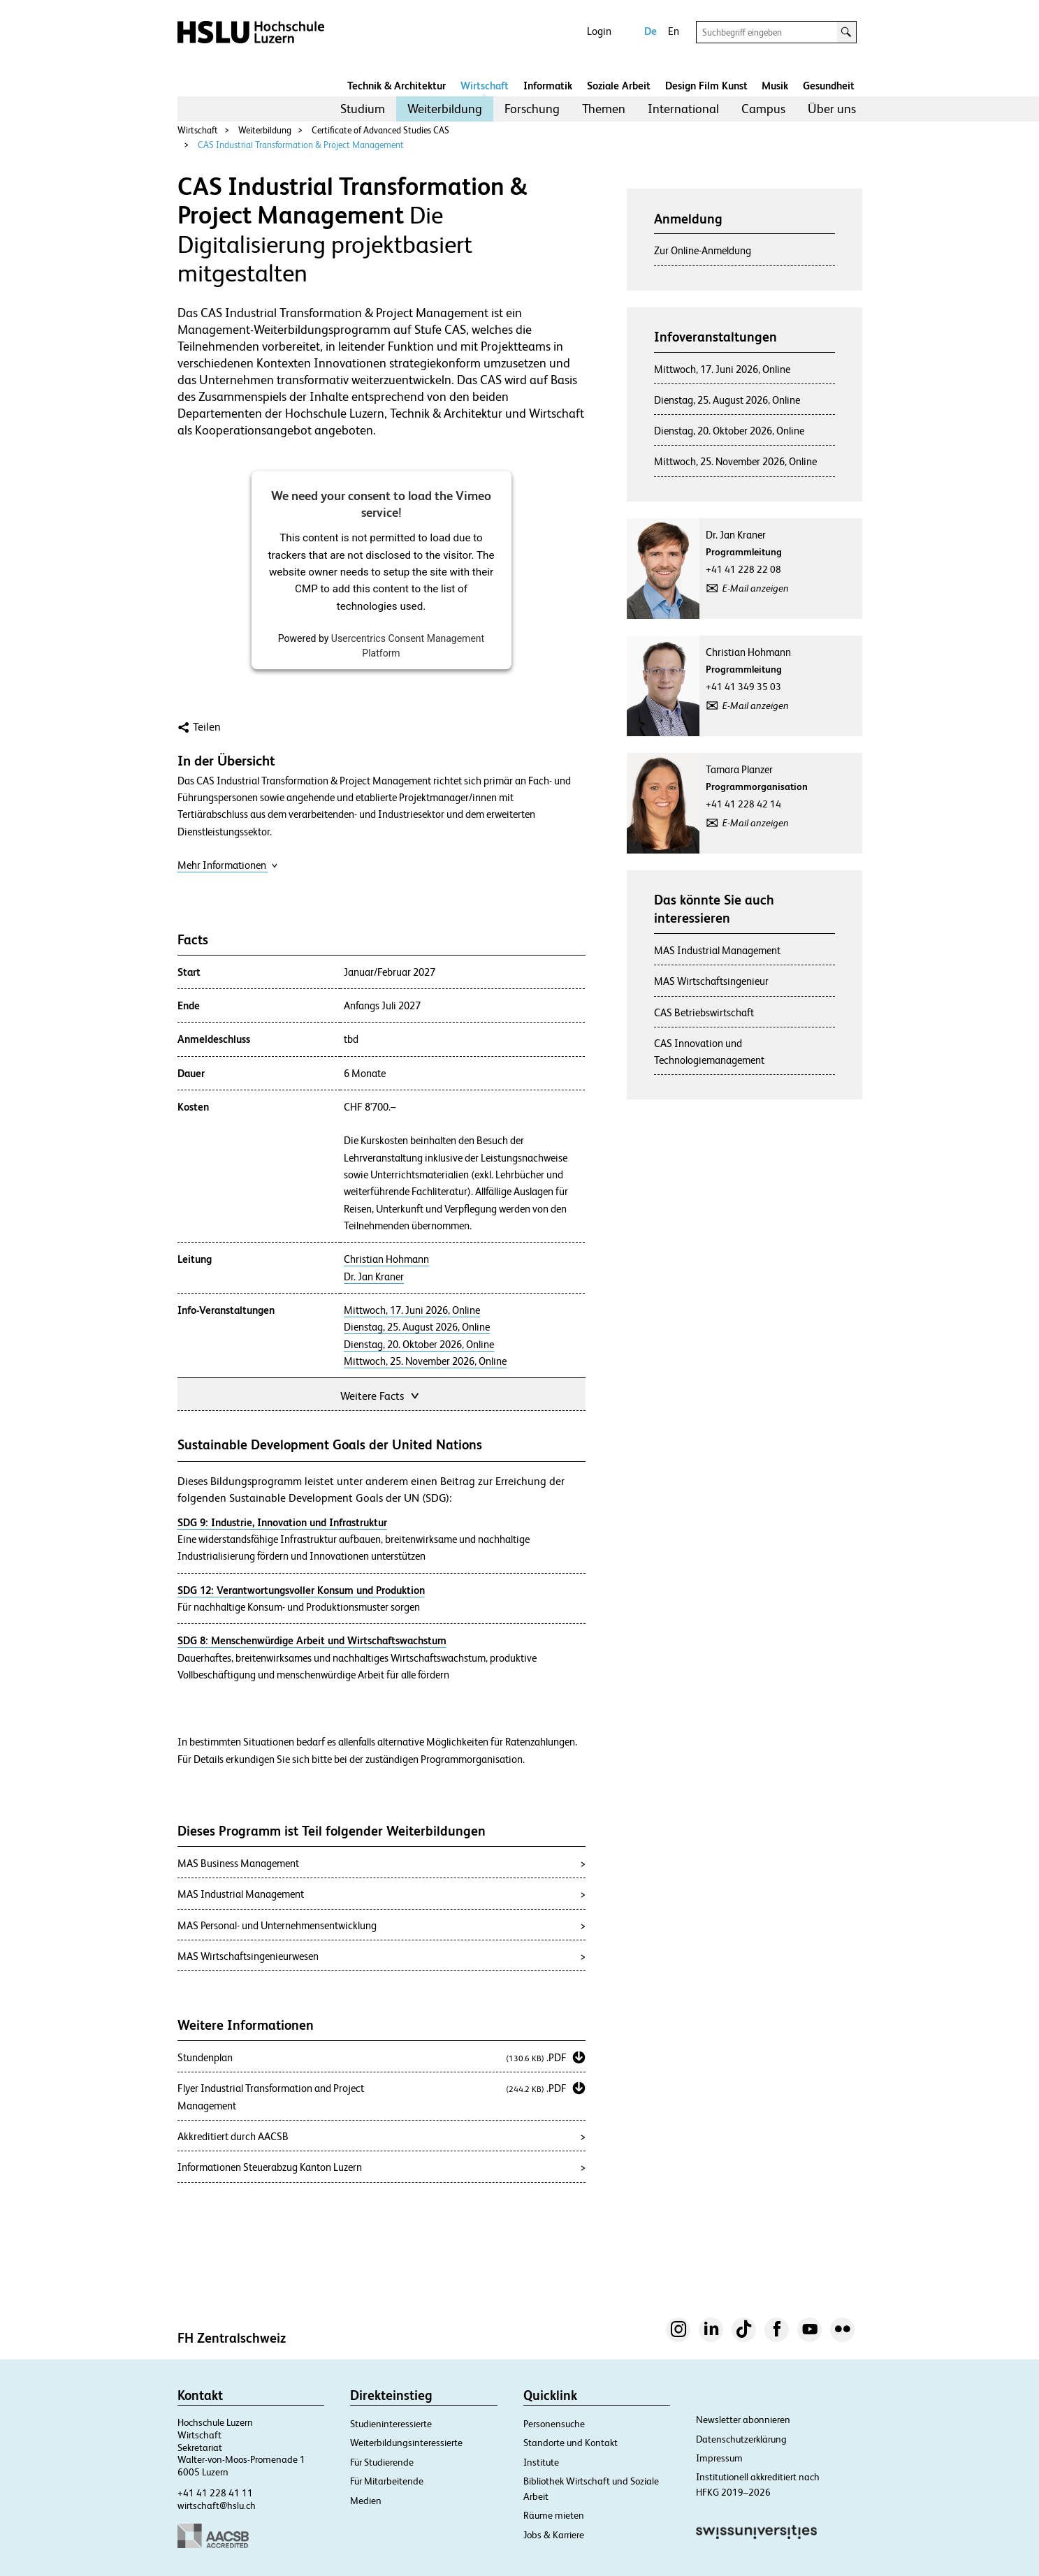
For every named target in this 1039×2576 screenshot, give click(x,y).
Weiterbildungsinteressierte (406, 2442)
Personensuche (554, 2423)
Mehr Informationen (227, 865)
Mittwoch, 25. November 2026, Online (425, 1361)
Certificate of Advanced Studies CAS (380, 130)
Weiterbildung (444, 108)
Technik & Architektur (396, 86)
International (683, 108)
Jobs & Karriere (553, 2534)
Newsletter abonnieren (743, 2419)
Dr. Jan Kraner (374, 1276)
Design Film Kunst (706, 86)
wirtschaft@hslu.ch (216, 2505)
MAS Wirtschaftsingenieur (711, 981)
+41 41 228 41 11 (215, 2492)
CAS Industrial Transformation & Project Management (301, 145)
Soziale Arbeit (619, 86)
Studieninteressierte (391, 2423)
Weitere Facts (380, 1394)
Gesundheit (829, 86)
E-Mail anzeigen (755, 588)
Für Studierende (382, 2462)
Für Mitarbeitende (386, 2481)
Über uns (832, 108)
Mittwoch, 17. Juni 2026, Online (412, 1310)
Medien (366, 2500)
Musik (775, 86)
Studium (362, 108)
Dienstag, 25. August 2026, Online (417, 1327)
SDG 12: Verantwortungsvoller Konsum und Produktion (301, 1590)
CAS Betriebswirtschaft (704, 1012)
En (673, 31)
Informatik (547, 86)
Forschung (532, 108)
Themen (603, 108)
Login (599, 31)
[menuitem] (362, 109)
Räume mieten (553, 2515)
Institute (541, 2462)
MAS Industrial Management (717, 950)
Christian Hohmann (386, 1259)
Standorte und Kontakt (570, 2442)
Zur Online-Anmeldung (702, 250)
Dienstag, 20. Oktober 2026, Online (419, 1344)
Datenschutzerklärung (741, 2439)
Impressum (719, 2458)
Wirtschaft (484, 86)
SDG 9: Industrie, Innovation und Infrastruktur (282, 1522)
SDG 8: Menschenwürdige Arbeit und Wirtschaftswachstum (311, 1640)
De (650, 31)
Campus (763, 108)
